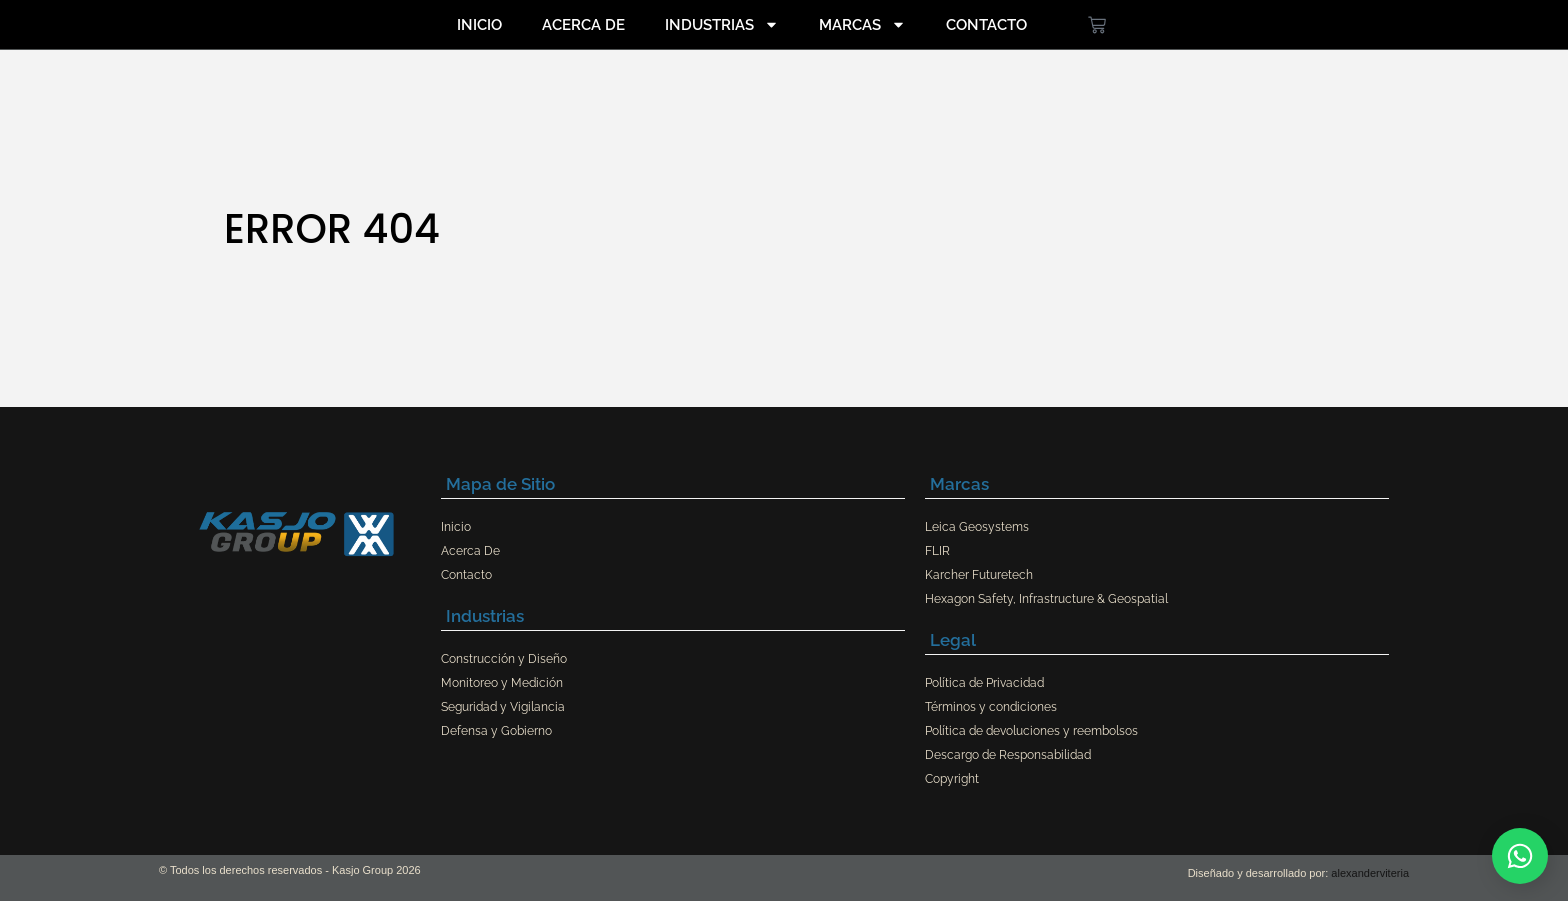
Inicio (479, 25)
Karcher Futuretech (979, 575)
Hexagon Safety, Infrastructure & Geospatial (1046, 599)
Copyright (952, 779)
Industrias (722, 24)
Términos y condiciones (991, 707)
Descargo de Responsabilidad (1008, 755)
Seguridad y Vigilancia (503, 707)
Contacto (986, 25)
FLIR (937, 551)
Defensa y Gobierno (496, 731)
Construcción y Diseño (504, 659)
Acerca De (583, 25)
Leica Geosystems (977, 527)
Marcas (862, 24)
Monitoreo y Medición (502, 683)
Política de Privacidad (984, 683)
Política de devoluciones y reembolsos (1031, 731)
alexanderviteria (1370, 873)
